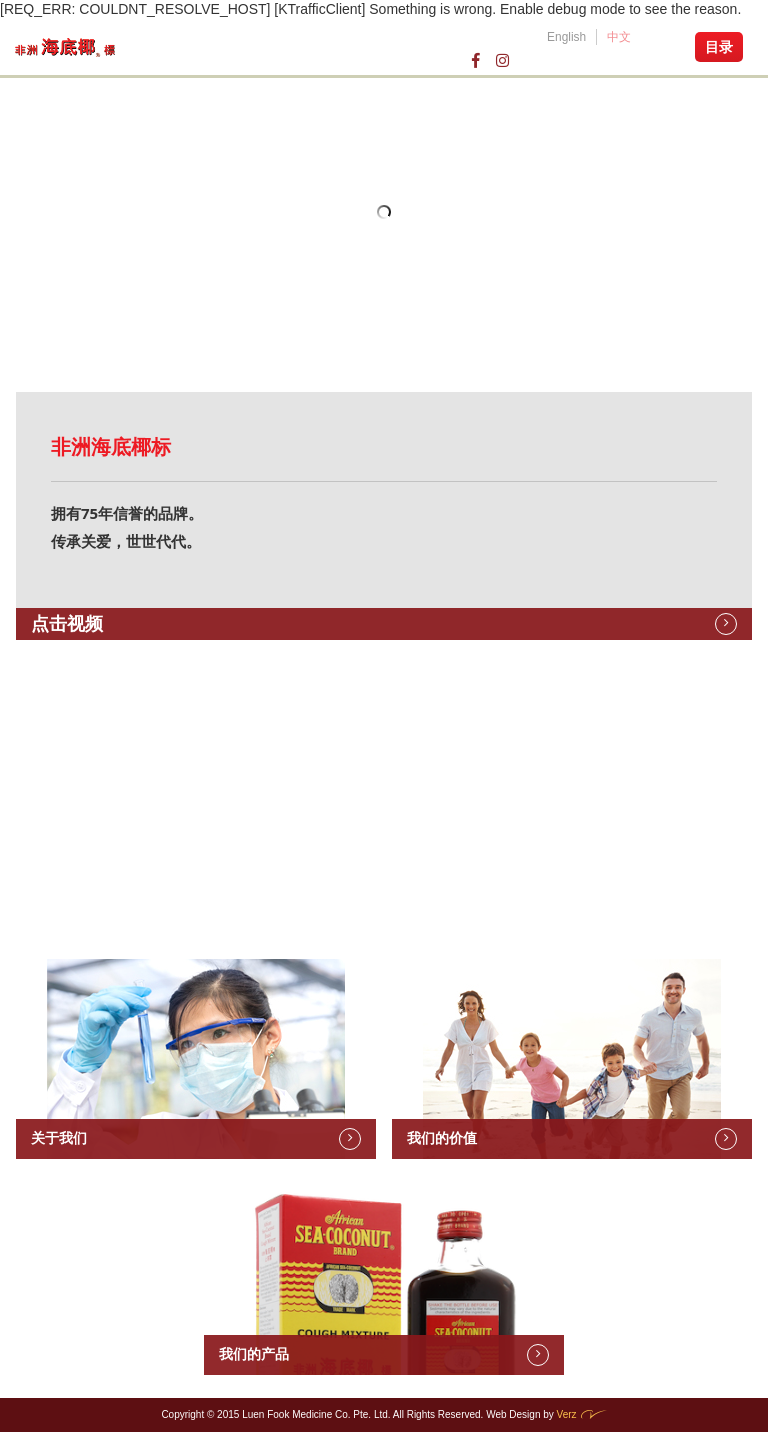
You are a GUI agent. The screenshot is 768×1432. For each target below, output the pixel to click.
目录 (719, 46)
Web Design (513, 1414)
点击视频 (67, 623)
